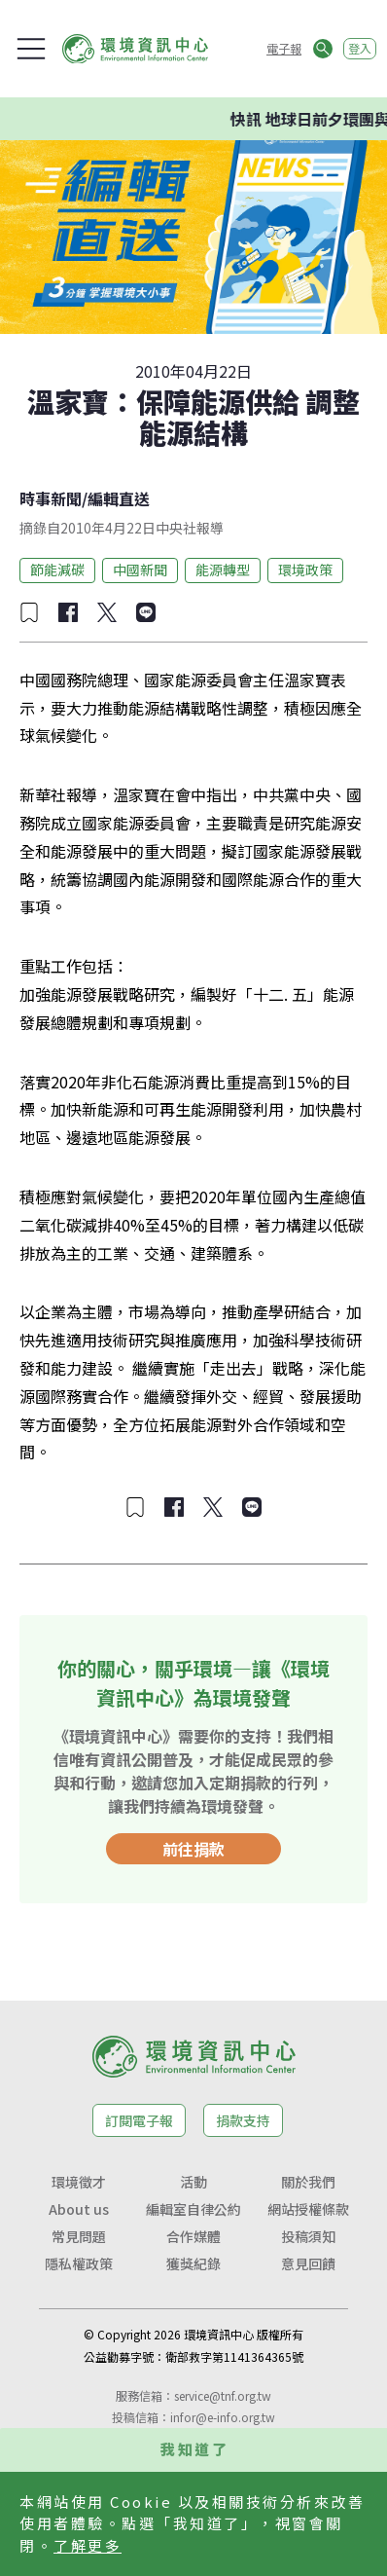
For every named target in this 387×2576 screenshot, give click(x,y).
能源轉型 (222, 569)
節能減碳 (57, 569)
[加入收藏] (29, 612)
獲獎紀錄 (193, 2263)
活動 (193, 2181)
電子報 (283, 48)
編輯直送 (119, 498)
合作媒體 (193, 2236)
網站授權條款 (308, 2209)
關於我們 (308, 2181)
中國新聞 (140, 569)
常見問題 (79, 2236)
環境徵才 (79, 2181)
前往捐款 (193, 1848)
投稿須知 (308, 2236)
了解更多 (87, 2545)
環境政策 (305, 569)
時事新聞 (50, 498)
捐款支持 (243, 2120)
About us (79, 2209)
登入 (359, 48)
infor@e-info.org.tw (222, 2417)
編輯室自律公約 (193, 2209)
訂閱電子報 (139, 2120)
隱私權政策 (79, 2263)
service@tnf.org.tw (222, 2395)
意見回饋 (308, 2263)
